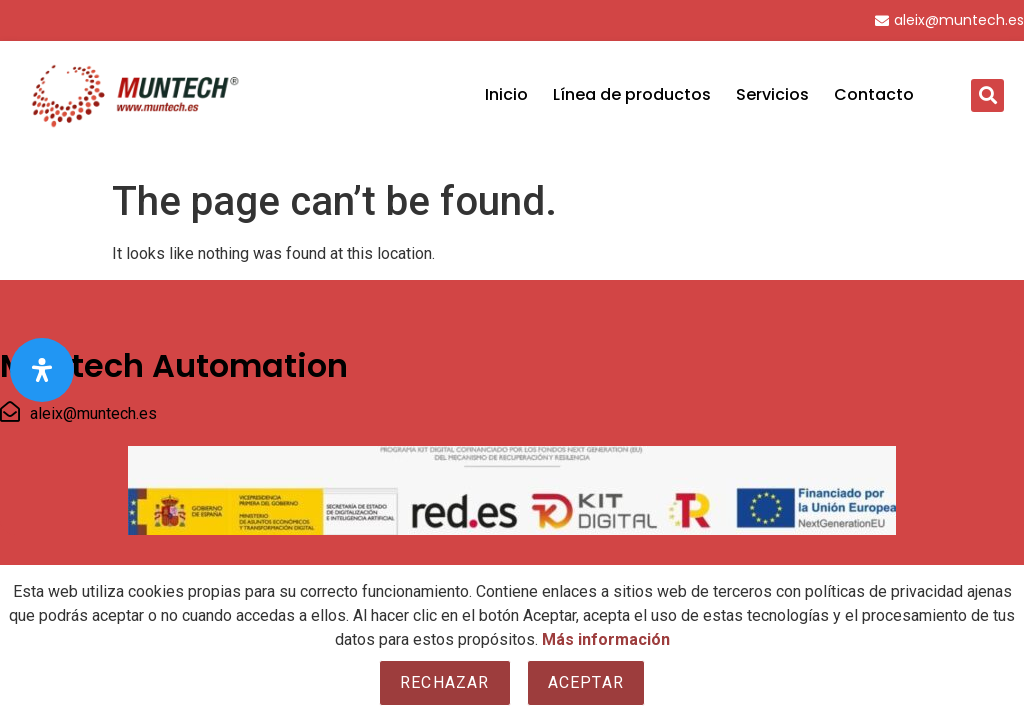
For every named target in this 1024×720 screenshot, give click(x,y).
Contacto (874, 94)
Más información (606, 639)
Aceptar (586, 682)
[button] (987, 95)
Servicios (772, 94)
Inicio (506, 94)
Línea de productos (632, 94)
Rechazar (445, 682)
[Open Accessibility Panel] (42, 370)
